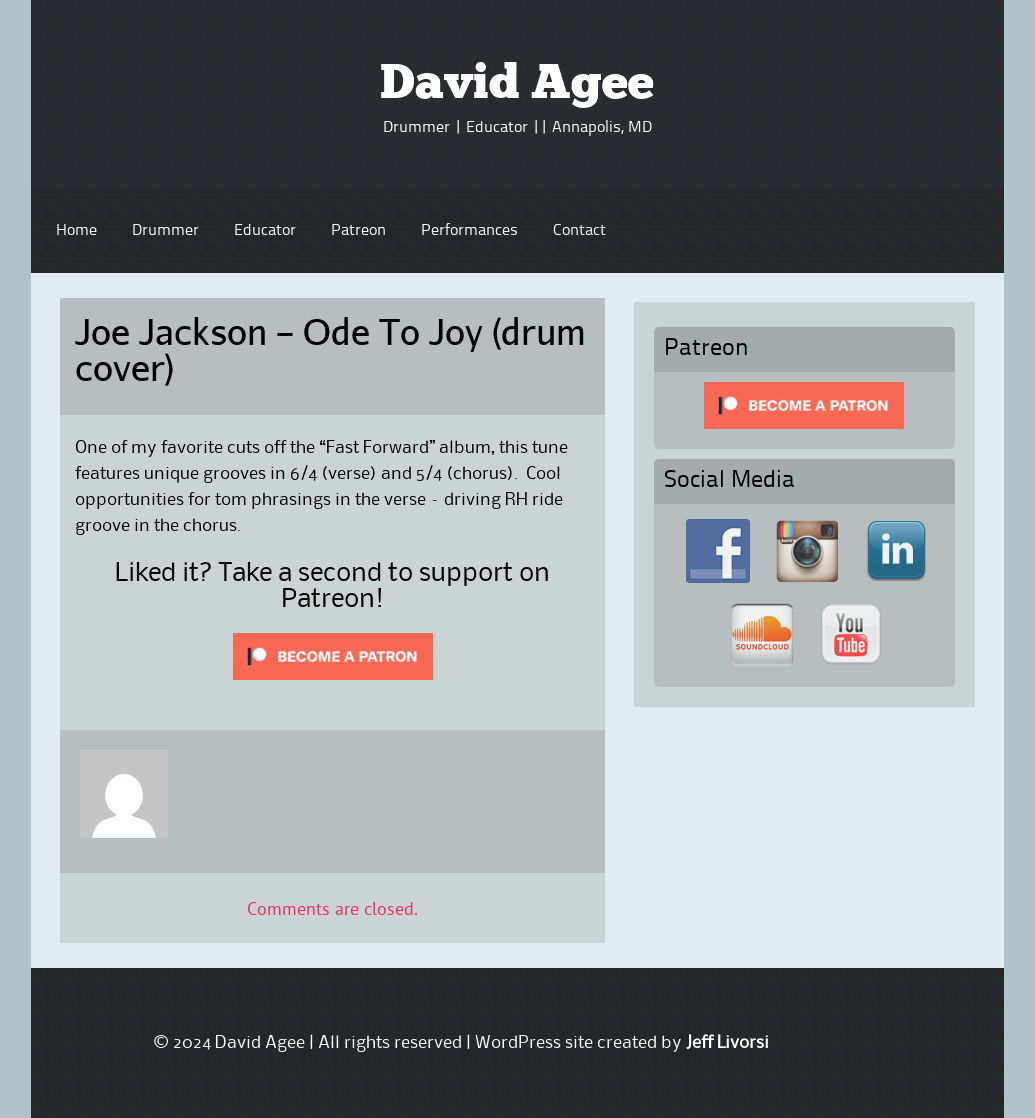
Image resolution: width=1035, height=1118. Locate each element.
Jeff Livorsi (727, 1043)
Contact (579, 231)
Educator (265, 231)
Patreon (358, 231)
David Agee (517, 86)
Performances (469, 231)
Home (76, 231)
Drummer (165, 231)
